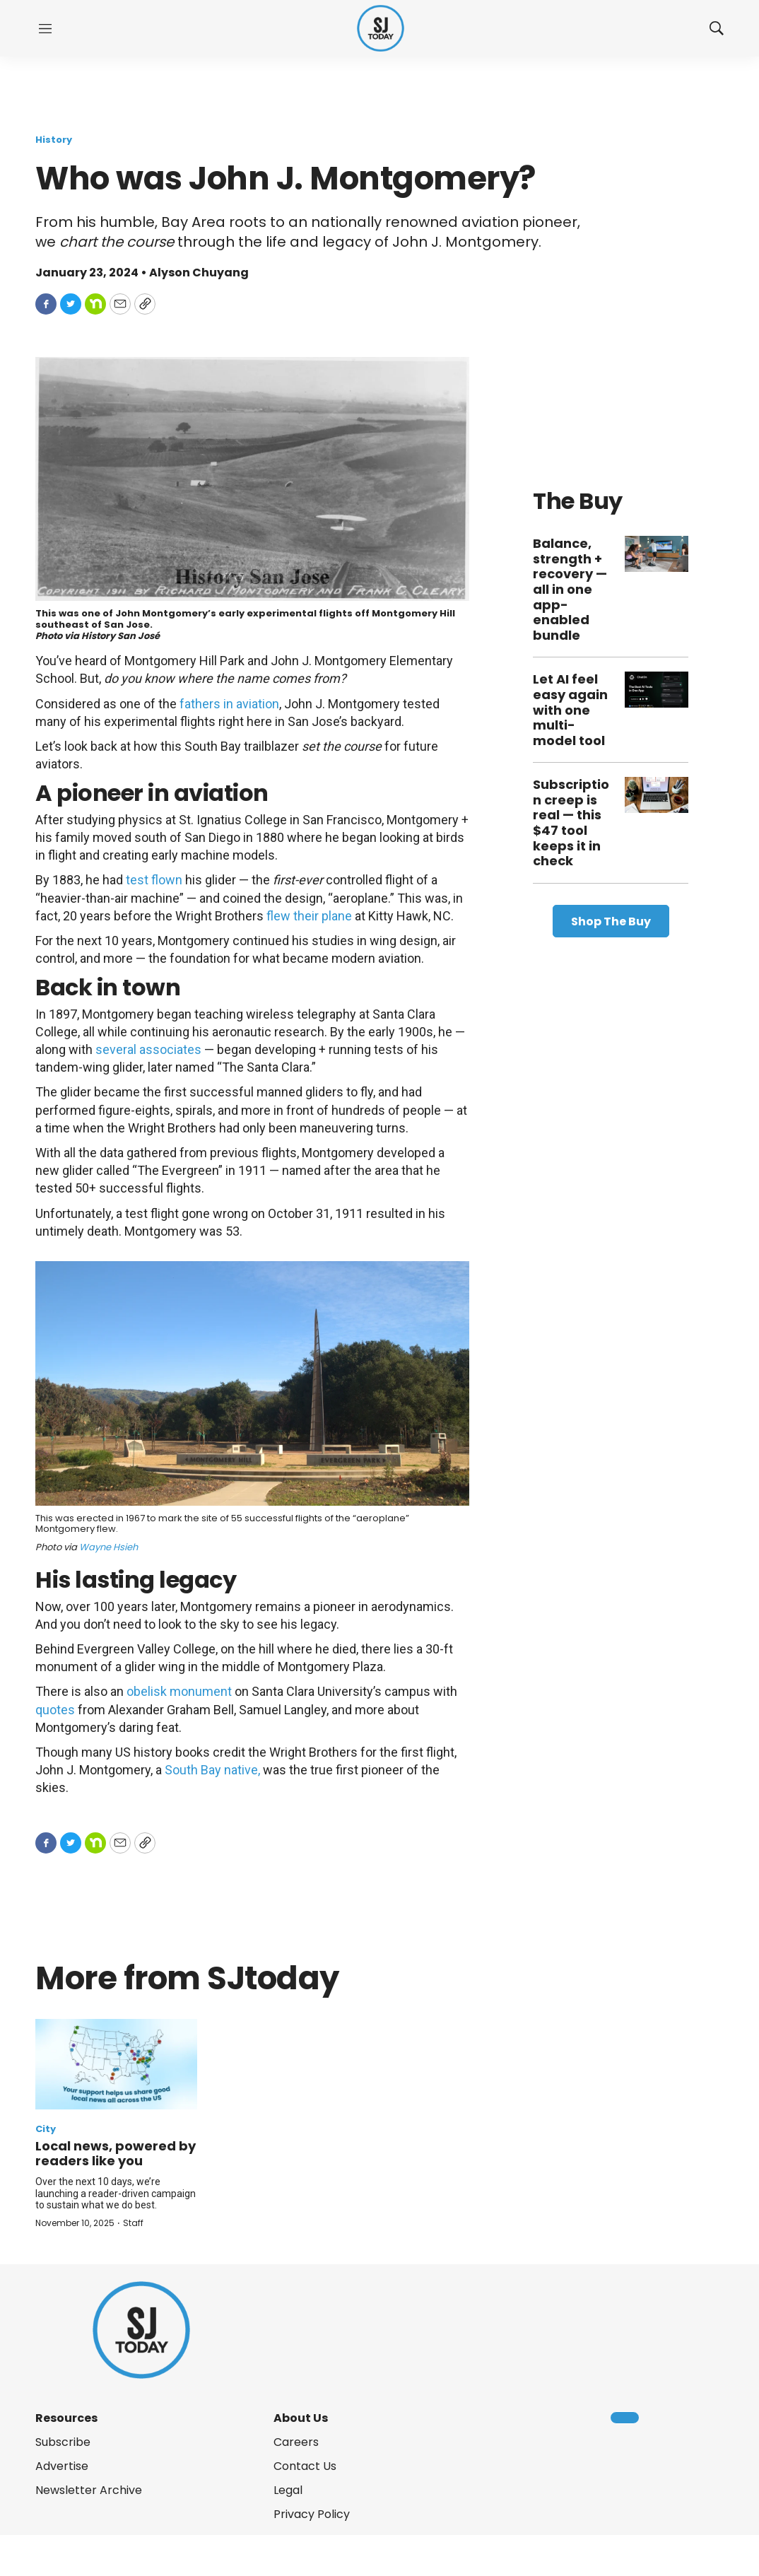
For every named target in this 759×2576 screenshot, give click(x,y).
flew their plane (309, 915)
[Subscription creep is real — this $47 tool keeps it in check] (656, 795)
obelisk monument (179, 1691)
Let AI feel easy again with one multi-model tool (570, 709)
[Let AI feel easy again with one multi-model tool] (656, 690)
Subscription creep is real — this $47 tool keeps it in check (571, 822)
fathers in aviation (229, 703)
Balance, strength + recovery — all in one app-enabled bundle (570, 589)
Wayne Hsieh (108, 1547)
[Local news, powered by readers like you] (116, 2064)
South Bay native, (212, 1769)
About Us (300, 2418)
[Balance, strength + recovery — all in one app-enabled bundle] (656, 554)
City (45, 2129)
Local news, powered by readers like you (115, 2153)
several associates (148, 1049)
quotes (55, 1709)
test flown (154, 879)
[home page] (380, 28)
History (53, 139)
